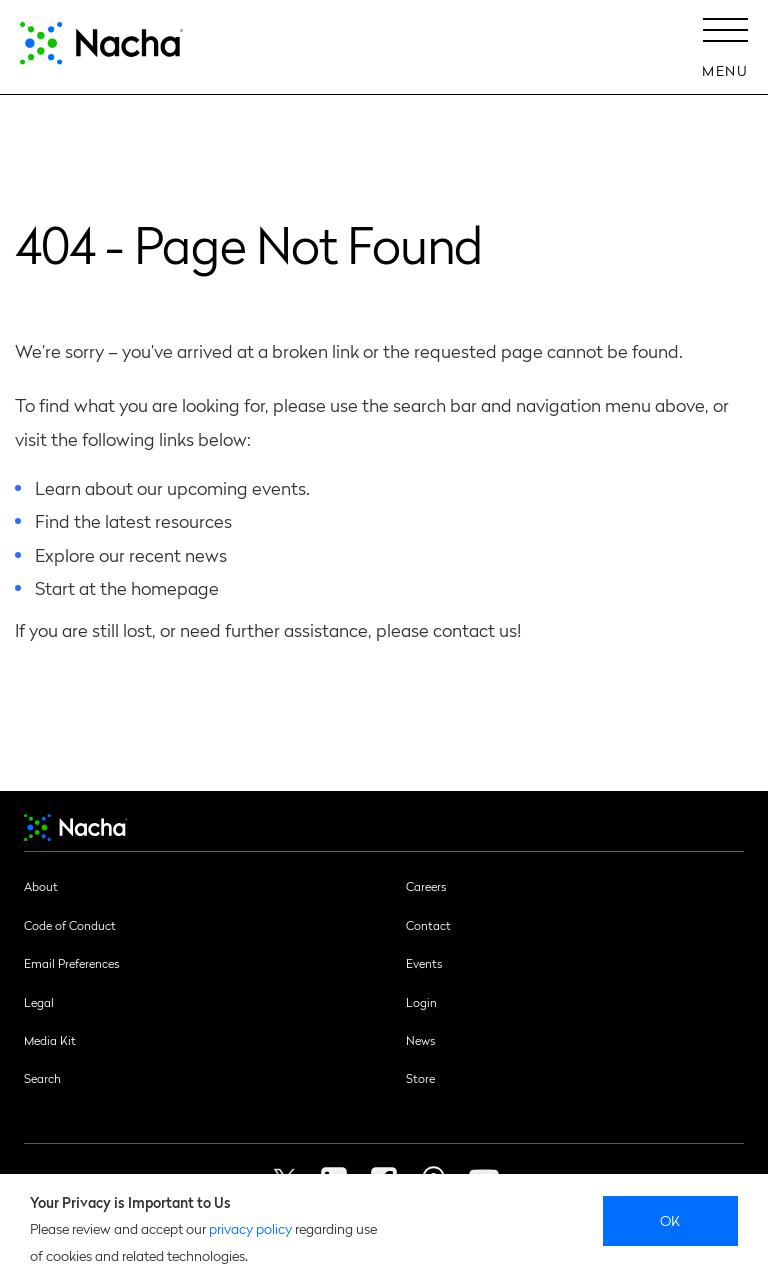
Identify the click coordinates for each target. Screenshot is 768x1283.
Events (424, 963)
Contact (428, 925)
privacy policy (250, 1228)
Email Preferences (71, 963)
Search (42, 1078)
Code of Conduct (70, 925)
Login (421, 1002)
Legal (39, 1002)
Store (420, 1078)
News (420, 1040)
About (41, 886)
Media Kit (50, 1040)
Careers (426, 886)
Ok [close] (670, 1220)
